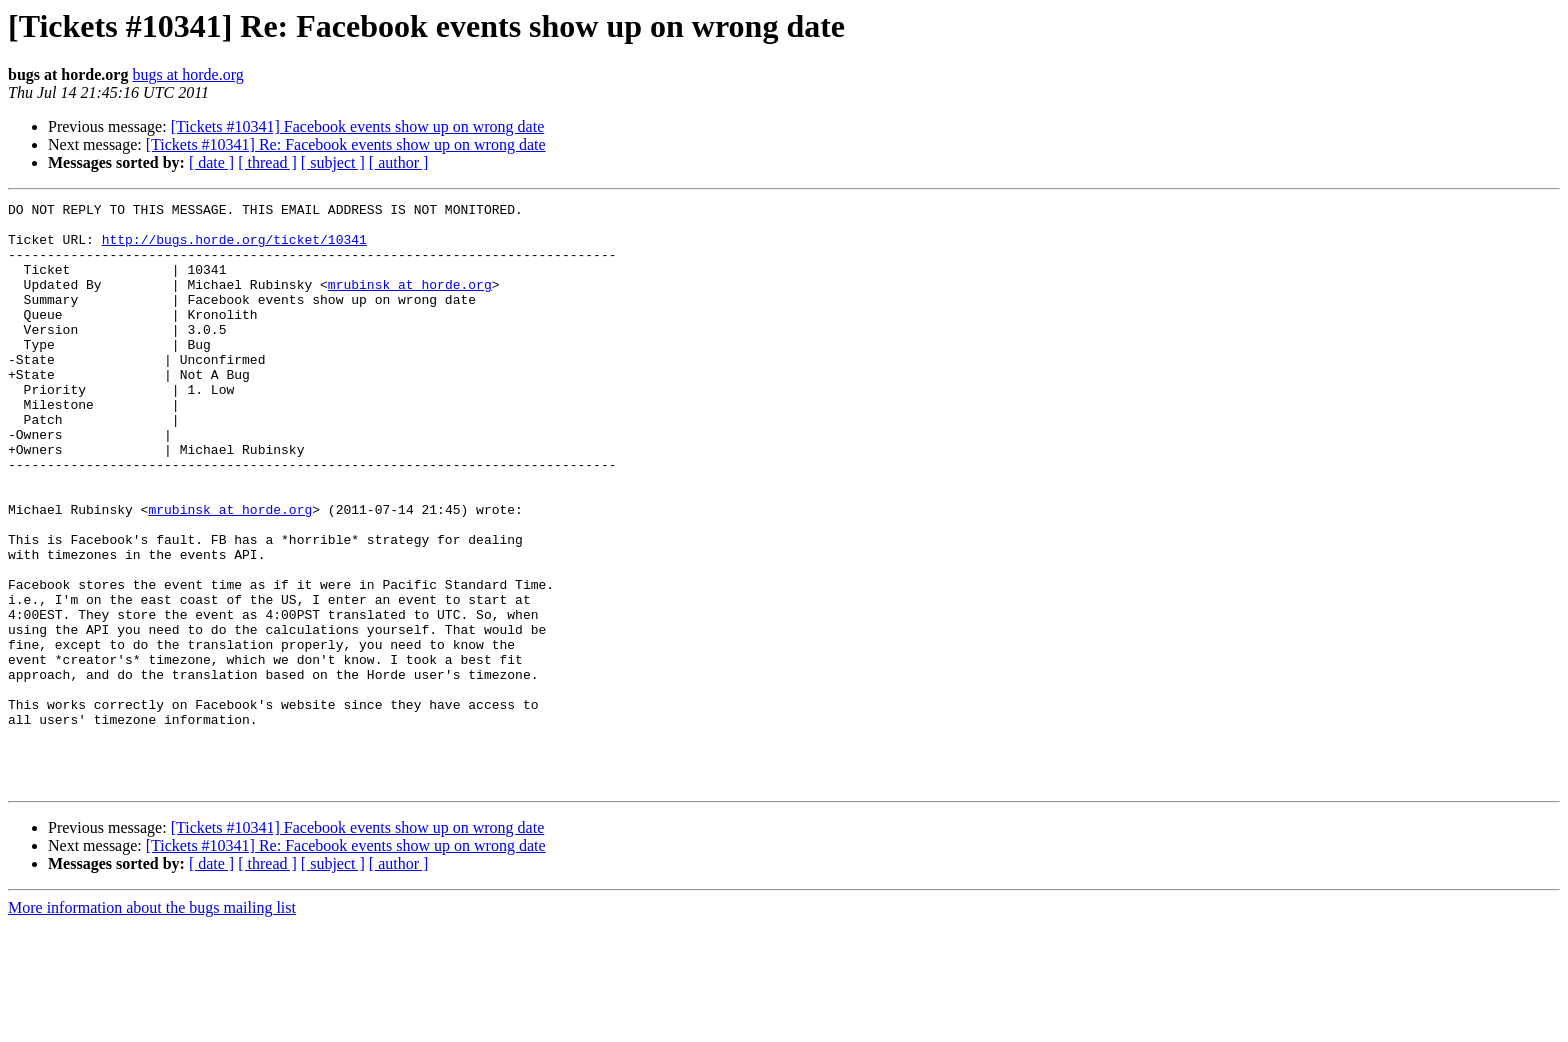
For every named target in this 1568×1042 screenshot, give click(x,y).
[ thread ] (267, 162)
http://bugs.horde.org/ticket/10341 (234, 248)
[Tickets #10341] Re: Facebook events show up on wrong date (346, 144)
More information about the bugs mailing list (152, 1024)
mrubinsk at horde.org (410, 302)
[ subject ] (333, 162)
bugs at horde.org (187, 74)
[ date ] (211, 162)
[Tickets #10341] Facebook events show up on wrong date (358, 126)
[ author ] (399, 162)
